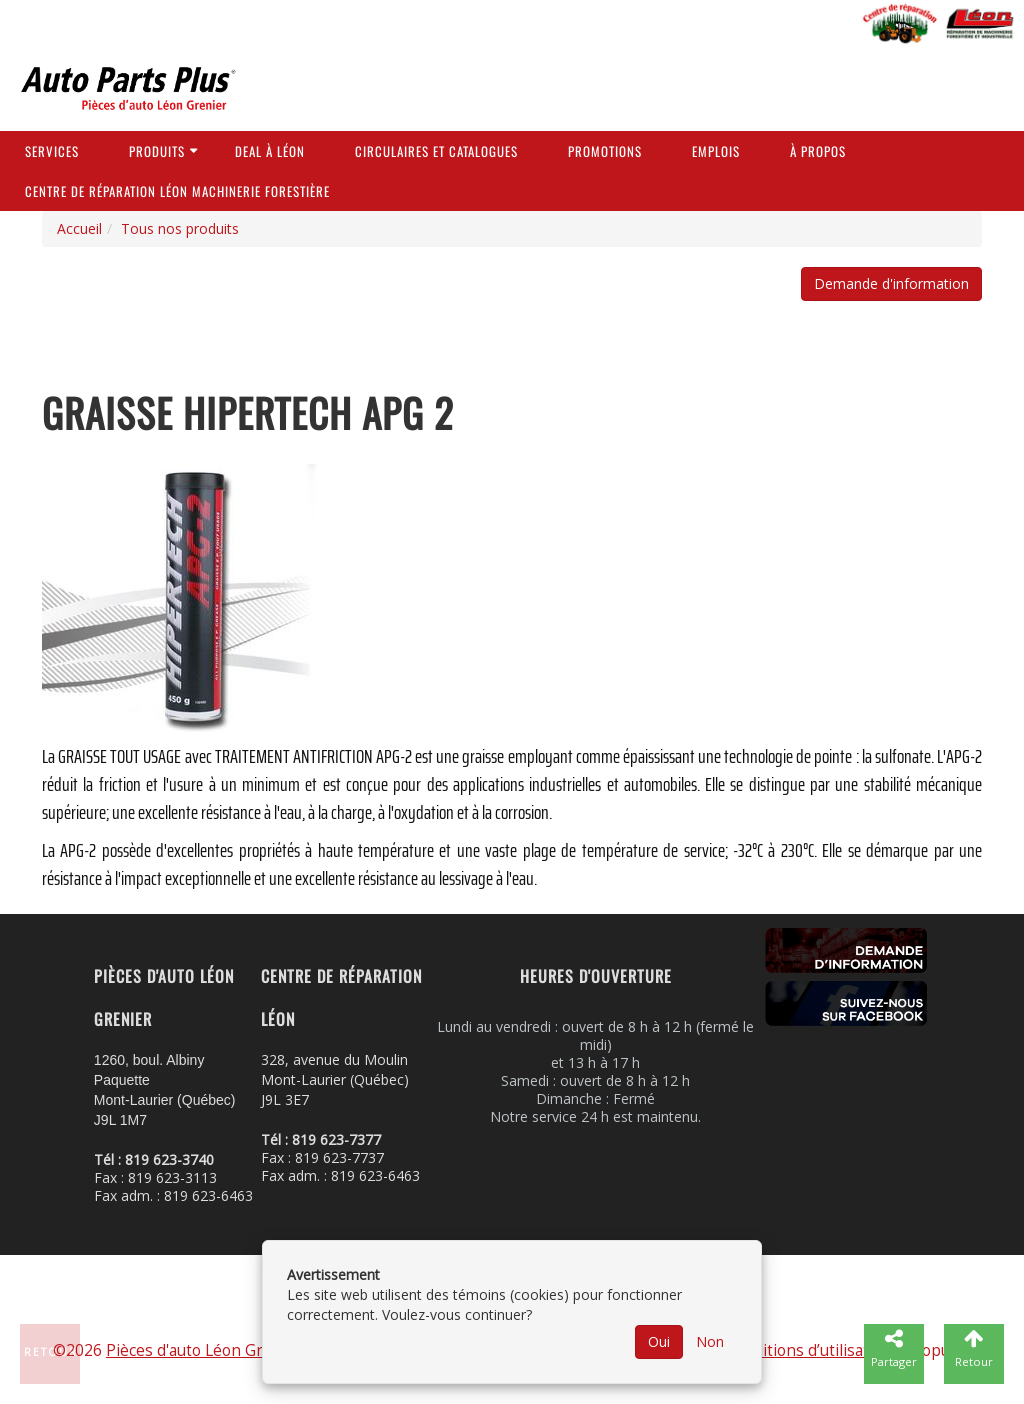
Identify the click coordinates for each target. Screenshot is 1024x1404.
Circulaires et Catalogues (436, 151)
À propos (818, 151)
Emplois (716, 151)
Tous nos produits (180, 228)
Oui (659, 1341)
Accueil (79, 228)
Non (710, 1341)
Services (52, 151)
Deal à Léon (270, 151)
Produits (157, 151)
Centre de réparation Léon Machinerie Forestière (177, 191)
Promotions (605, 151)
